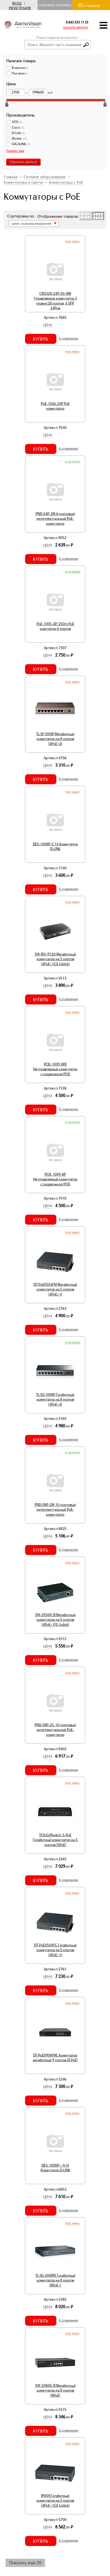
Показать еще (15, 150)
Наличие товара (20, 60)
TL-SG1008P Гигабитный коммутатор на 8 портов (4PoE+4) (55, 1399)
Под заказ (72, 241)
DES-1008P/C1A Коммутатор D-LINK (55, 846)
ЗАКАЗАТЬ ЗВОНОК (75, 27)
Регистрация (20, 8)
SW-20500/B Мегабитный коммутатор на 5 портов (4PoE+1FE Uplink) (55, 1620)
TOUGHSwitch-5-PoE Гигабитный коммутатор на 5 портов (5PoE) (55, 1840)
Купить (40, 339)
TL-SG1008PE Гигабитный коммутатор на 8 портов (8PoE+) (55, 2280)
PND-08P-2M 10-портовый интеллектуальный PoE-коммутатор (55, 1509)
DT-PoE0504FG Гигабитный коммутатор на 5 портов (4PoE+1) (55, 1950)
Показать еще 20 (25, 2562)
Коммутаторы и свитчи (23, 182)
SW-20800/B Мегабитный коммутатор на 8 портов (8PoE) (55, 2390)
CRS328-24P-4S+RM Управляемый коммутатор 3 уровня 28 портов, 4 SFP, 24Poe (55, 301)
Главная (11, 176)
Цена (47, 325)
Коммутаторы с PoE (66, 182)
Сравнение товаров (55, 5)
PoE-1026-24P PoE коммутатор (55, 406)
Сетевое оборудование (45, 176)
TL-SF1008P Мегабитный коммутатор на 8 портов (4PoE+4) (55, 739)
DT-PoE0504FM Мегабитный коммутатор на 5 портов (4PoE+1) (55, 1289)
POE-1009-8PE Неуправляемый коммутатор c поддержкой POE (55, 1069)
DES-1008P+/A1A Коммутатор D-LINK (55, 2168)
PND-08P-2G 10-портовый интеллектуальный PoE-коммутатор (55, 1730)
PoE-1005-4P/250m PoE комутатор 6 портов (55, 626)
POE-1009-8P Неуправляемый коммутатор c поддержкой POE (55, 1179)
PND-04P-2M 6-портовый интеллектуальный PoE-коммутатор (55, 518)
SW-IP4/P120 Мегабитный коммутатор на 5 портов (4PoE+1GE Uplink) (55, 959)
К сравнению (68, 338)
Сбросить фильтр (23, 162)
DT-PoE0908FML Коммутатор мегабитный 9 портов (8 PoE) (55, 2058)
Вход (16, 3)
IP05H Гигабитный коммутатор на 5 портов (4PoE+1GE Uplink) (55, 2500)
